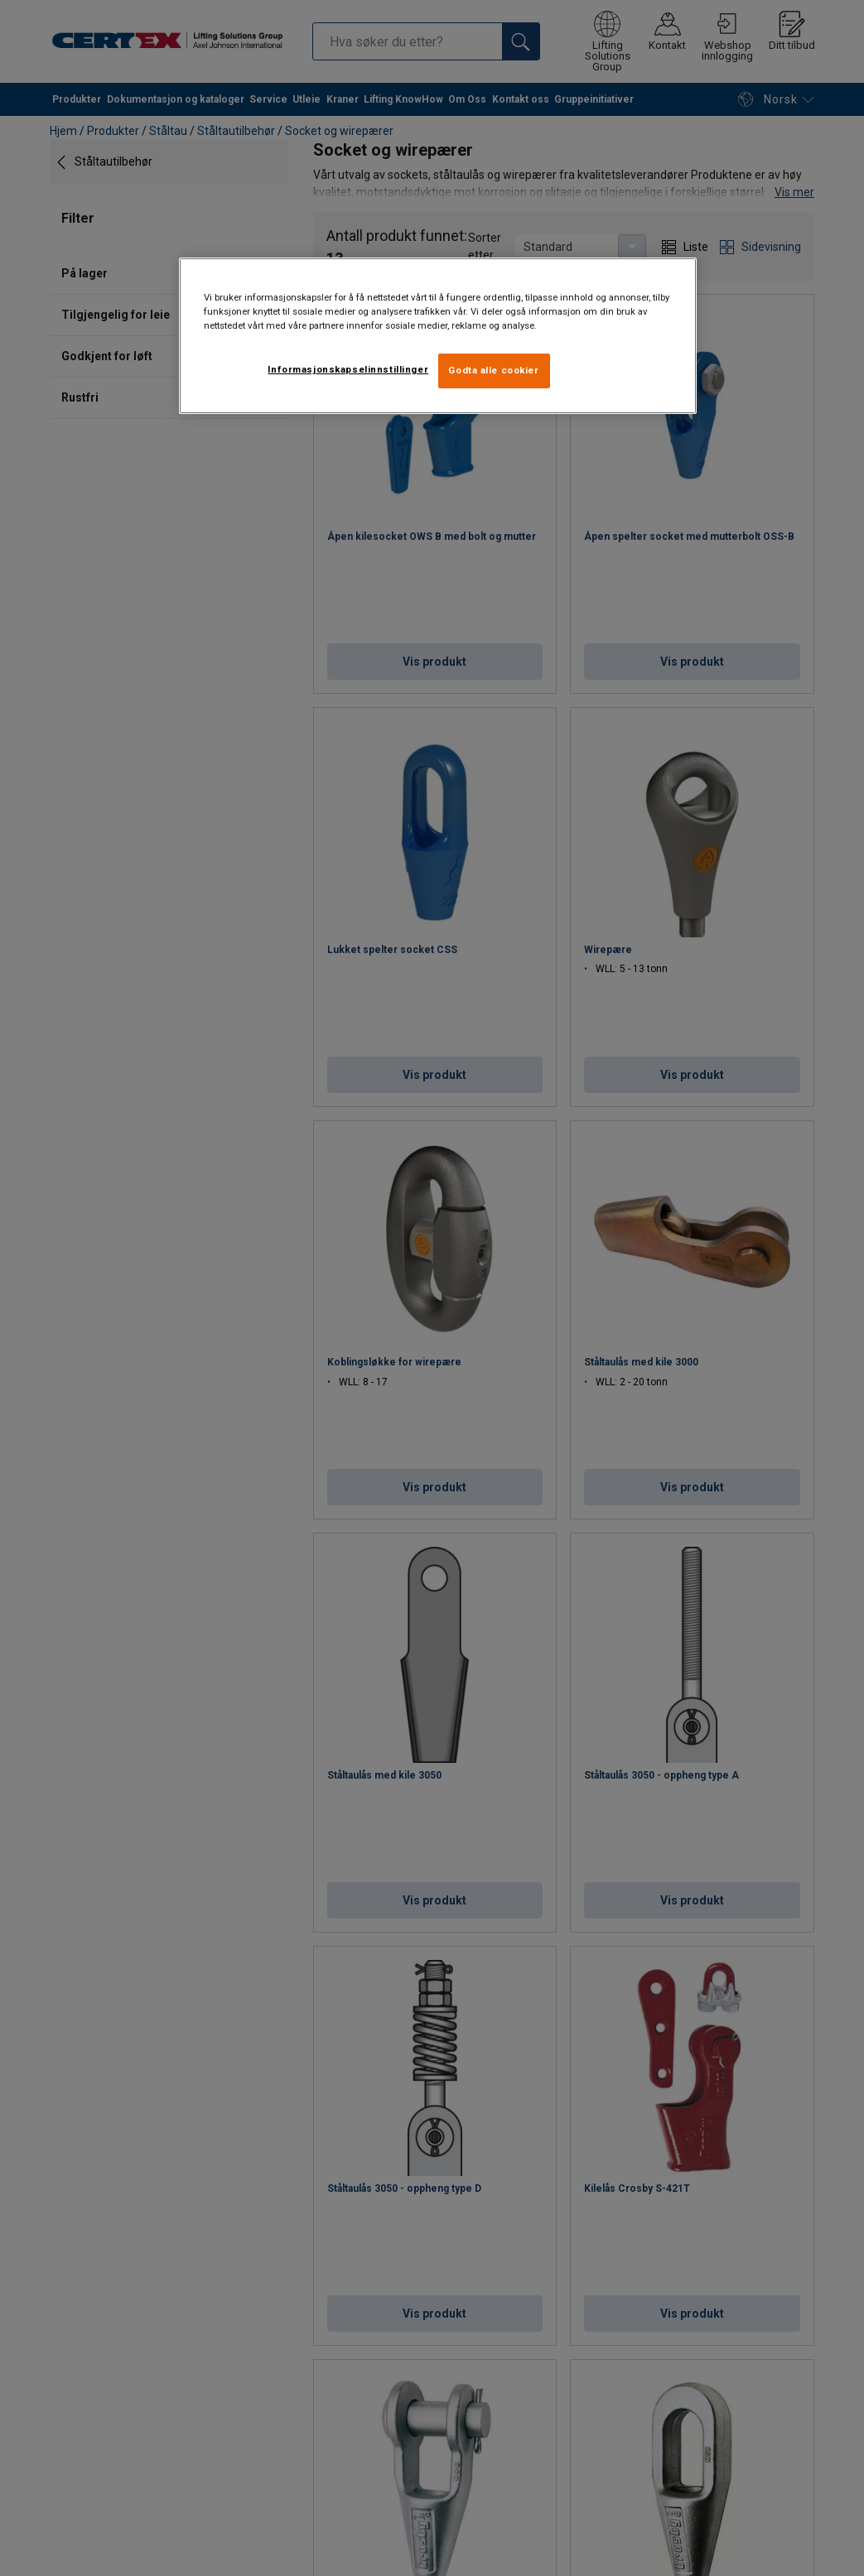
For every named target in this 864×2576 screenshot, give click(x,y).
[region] (438, 336)
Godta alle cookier (493, 370)
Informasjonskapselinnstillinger (348, 369)
